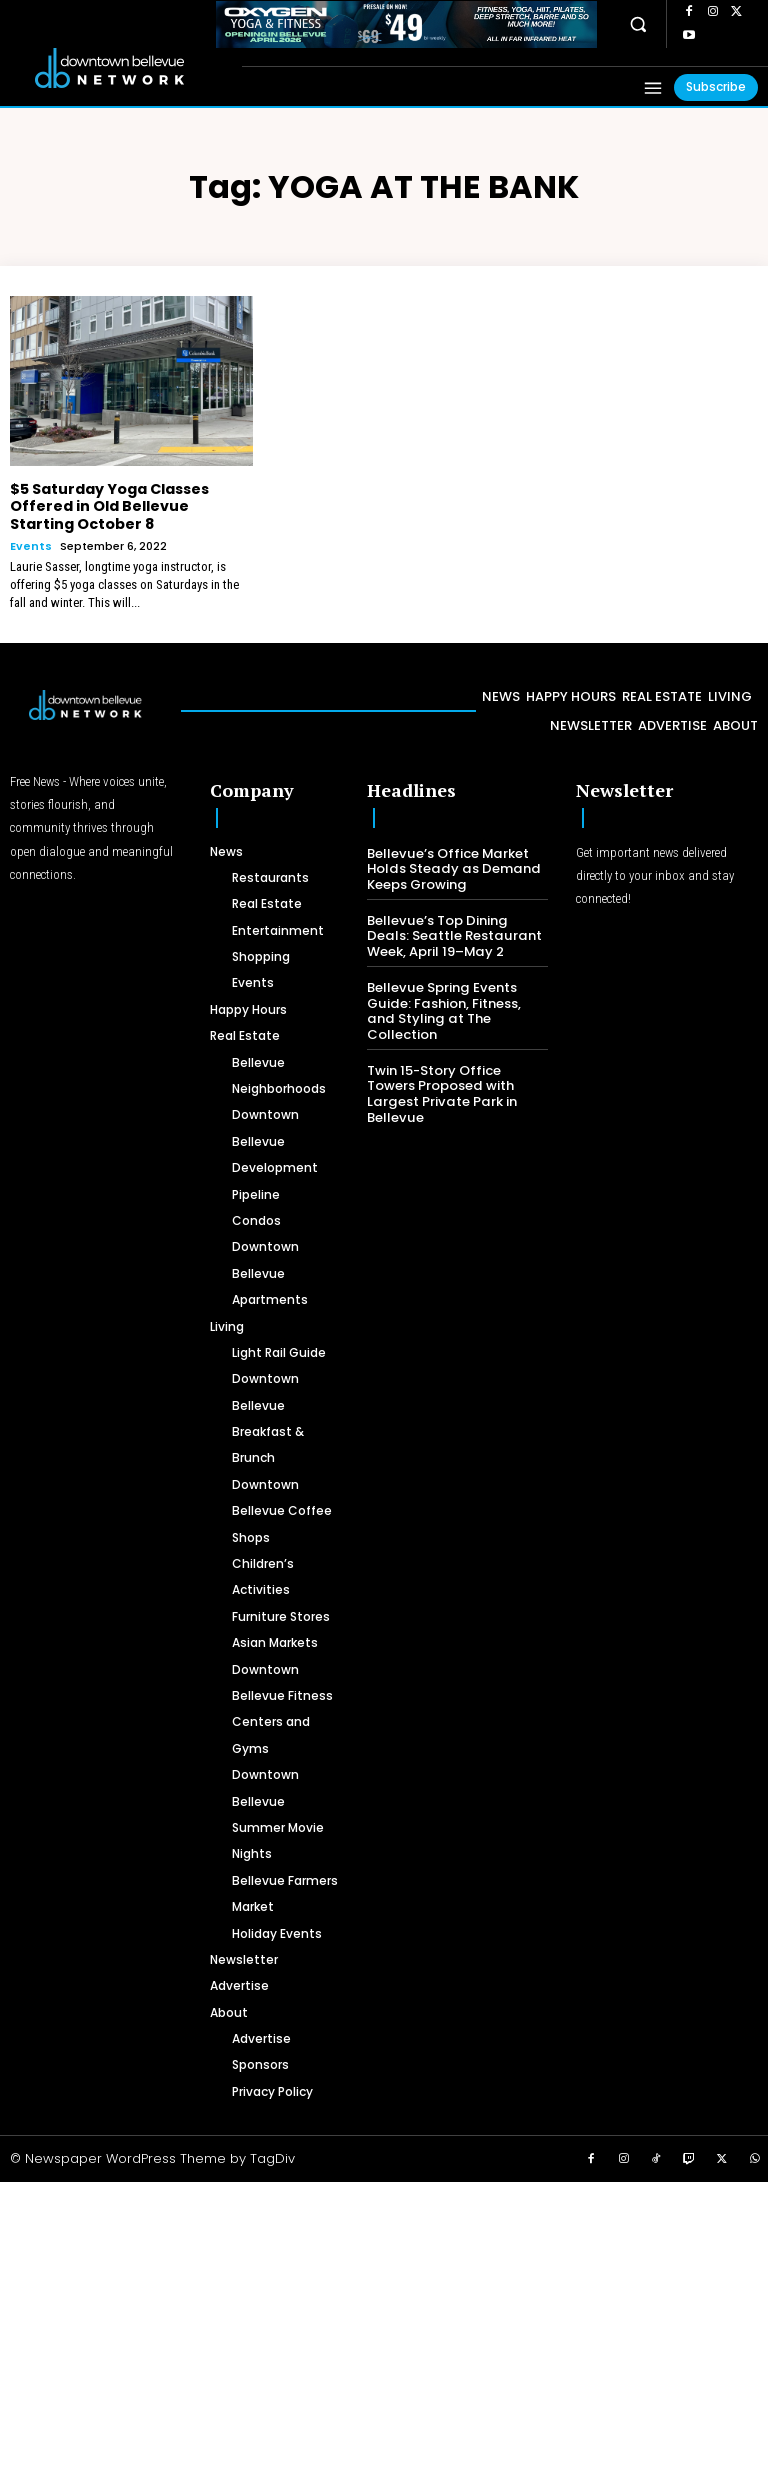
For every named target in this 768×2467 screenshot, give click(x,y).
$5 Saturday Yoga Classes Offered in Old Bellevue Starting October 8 (108, 506)
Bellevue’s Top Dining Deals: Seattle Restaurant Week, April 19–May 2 (457, 934)
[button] (638, 23)
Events (31, 545)
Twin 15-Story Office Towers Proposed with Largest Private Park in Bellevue (440, 1076)
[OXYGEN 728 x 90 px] (406, 24)
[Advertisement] (384, 2321)
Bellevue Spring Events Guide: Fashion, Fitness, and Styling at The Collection (457, 1001)
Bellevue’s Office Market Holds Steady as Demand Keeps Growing (450, 868)
